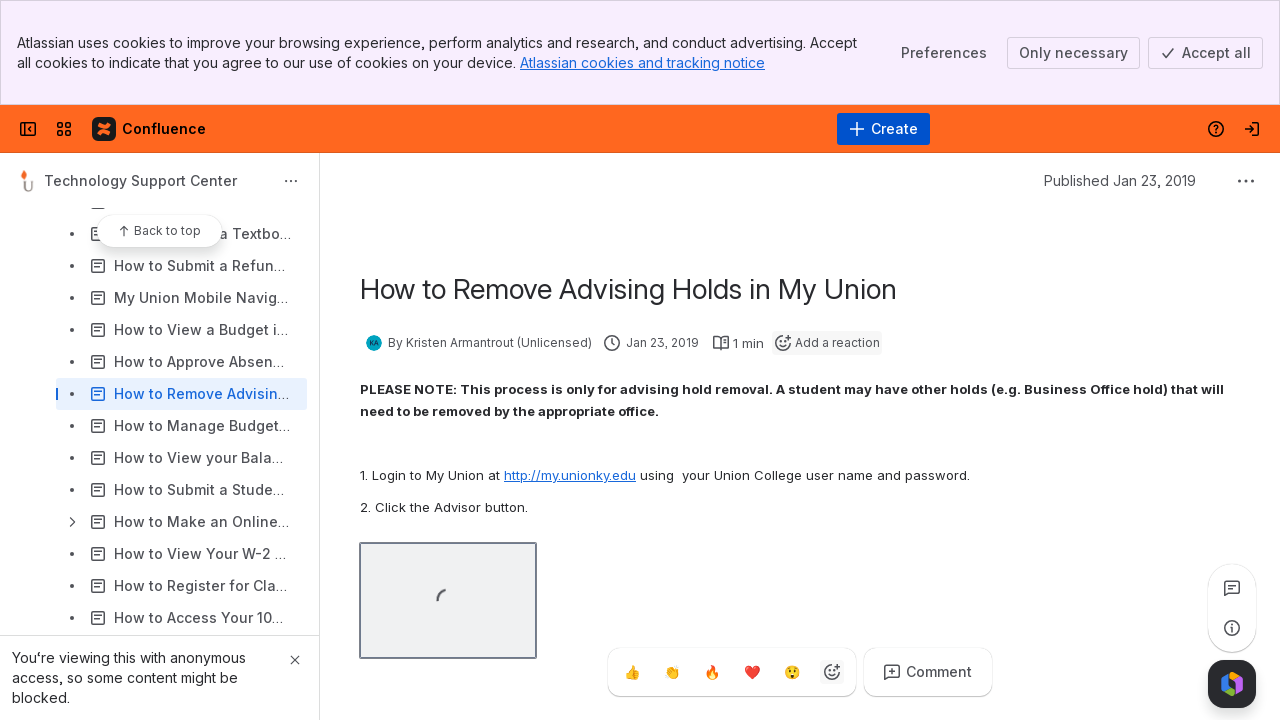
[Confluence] (150, 129)
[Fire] (712, 672)
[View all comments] (1232, 588)
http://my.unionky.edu (570, 475)
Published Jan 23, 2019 (1120, 180)
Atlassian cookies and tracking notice (642, 62)
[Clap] (672, 672)
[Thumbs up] (632, 672)
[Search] (589, 129)
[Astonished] (792, 672)
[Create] (883, 129)
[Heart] (752, 672)
